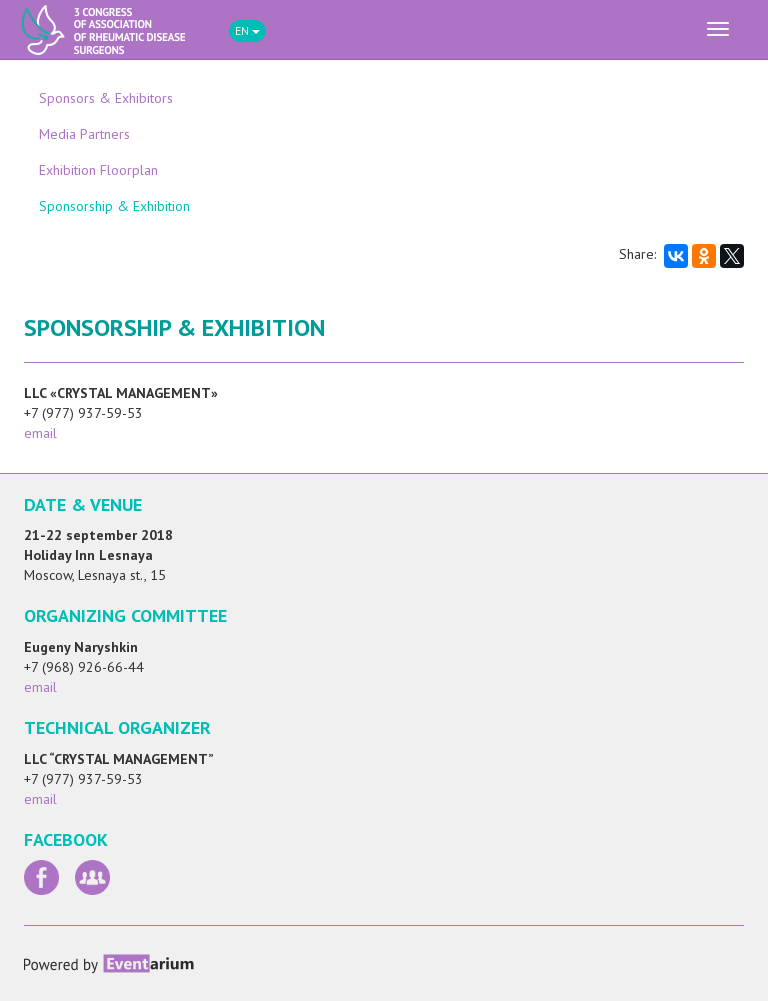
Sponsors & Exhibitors (106, 98)
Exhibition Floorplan (98, 170)
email (40, 433)
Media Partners (84, 134)
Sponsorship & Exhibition (114, 206)
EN (247, 30)
